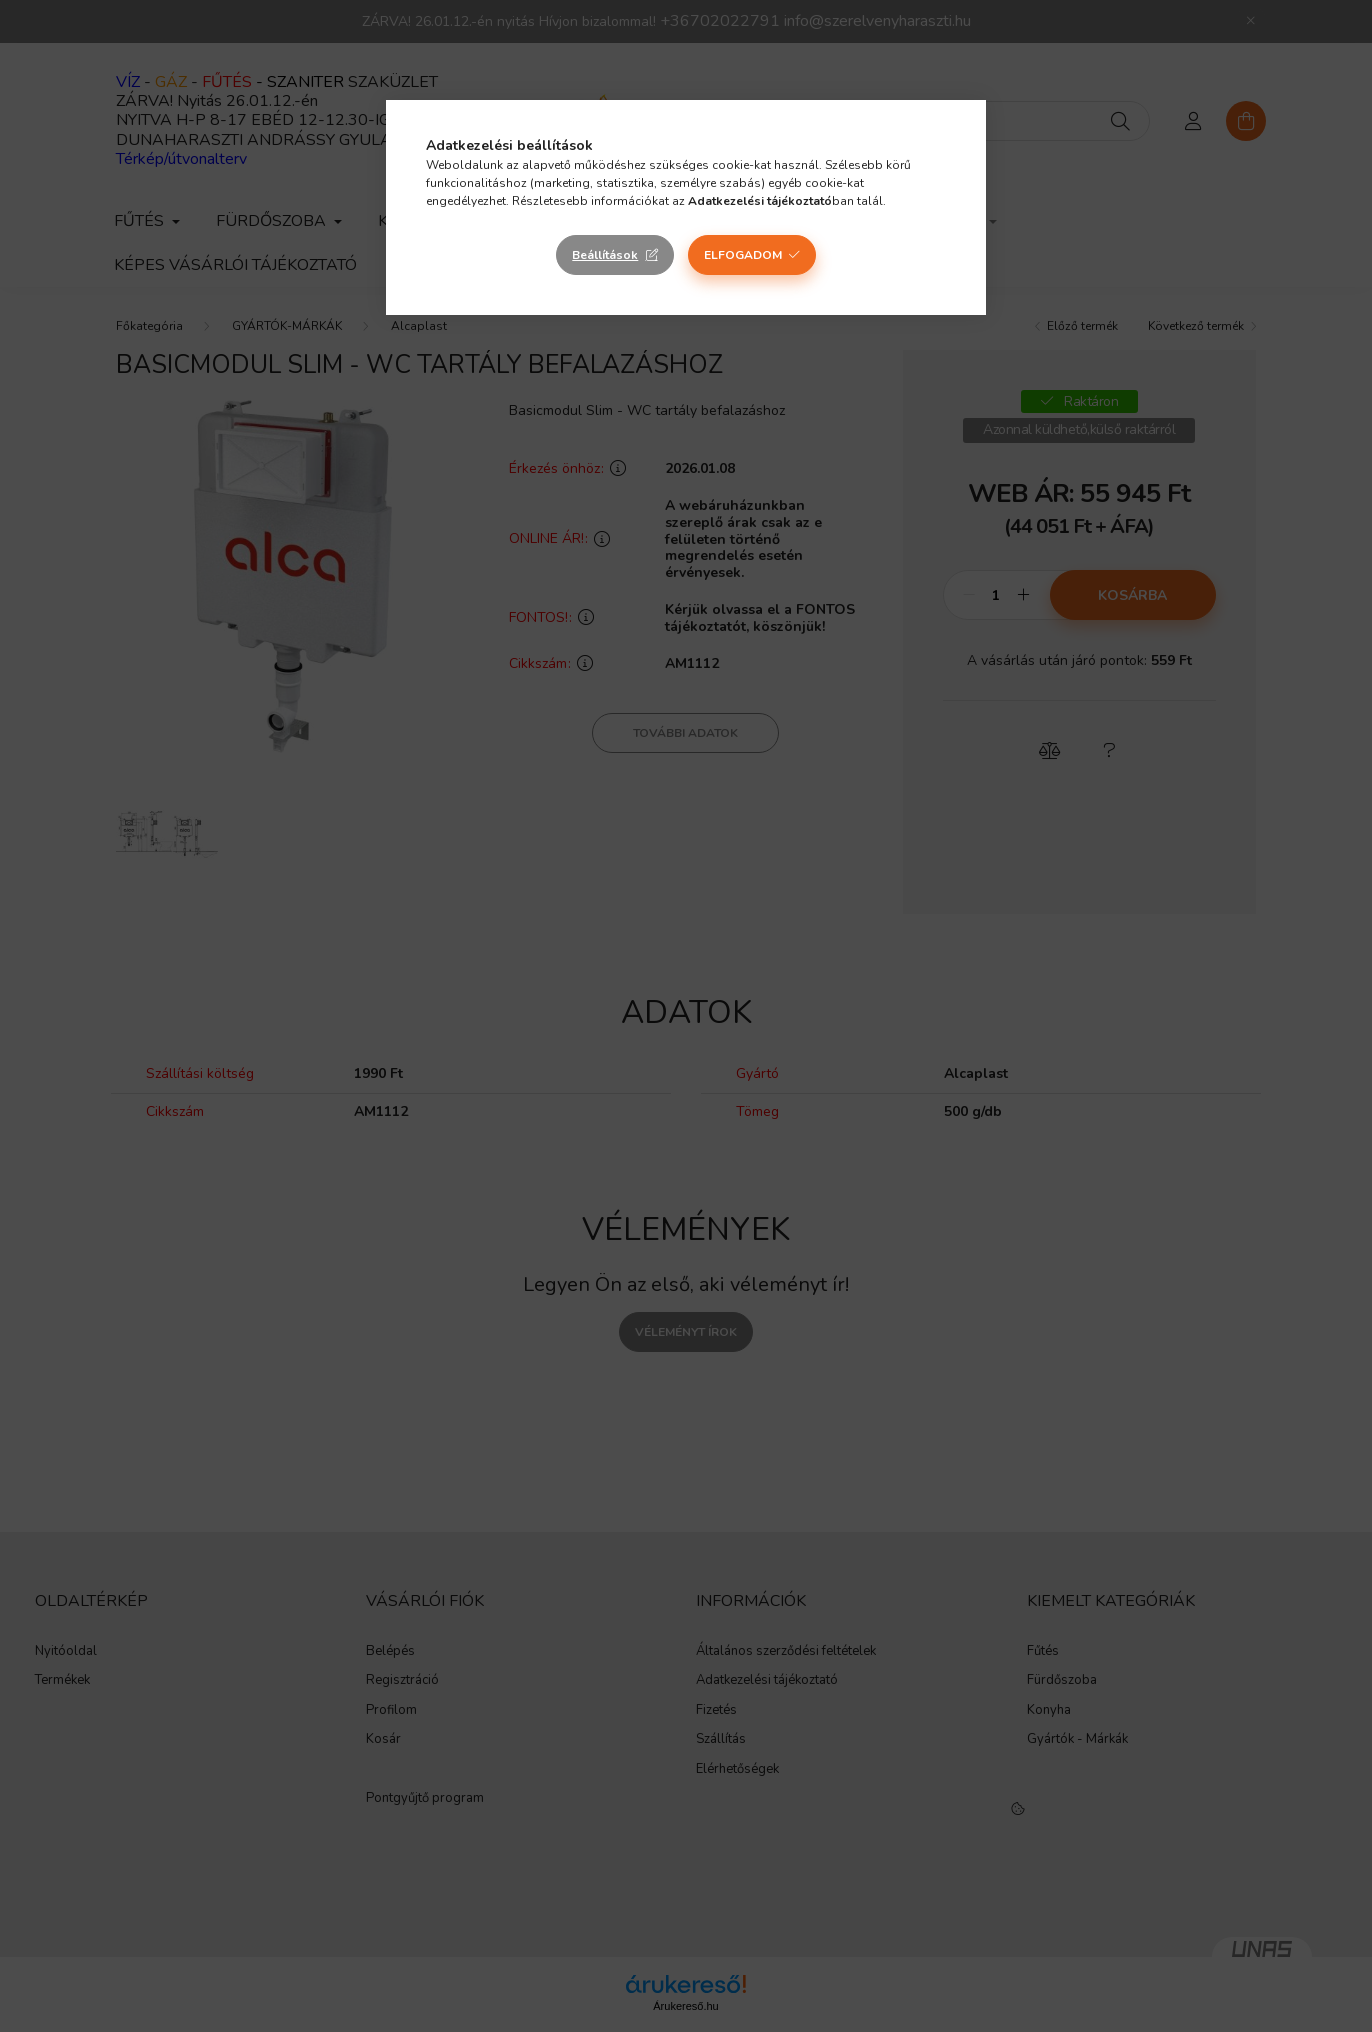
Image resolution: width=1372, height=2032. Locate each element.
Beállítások (605, 255)
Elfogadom (743, 255)
